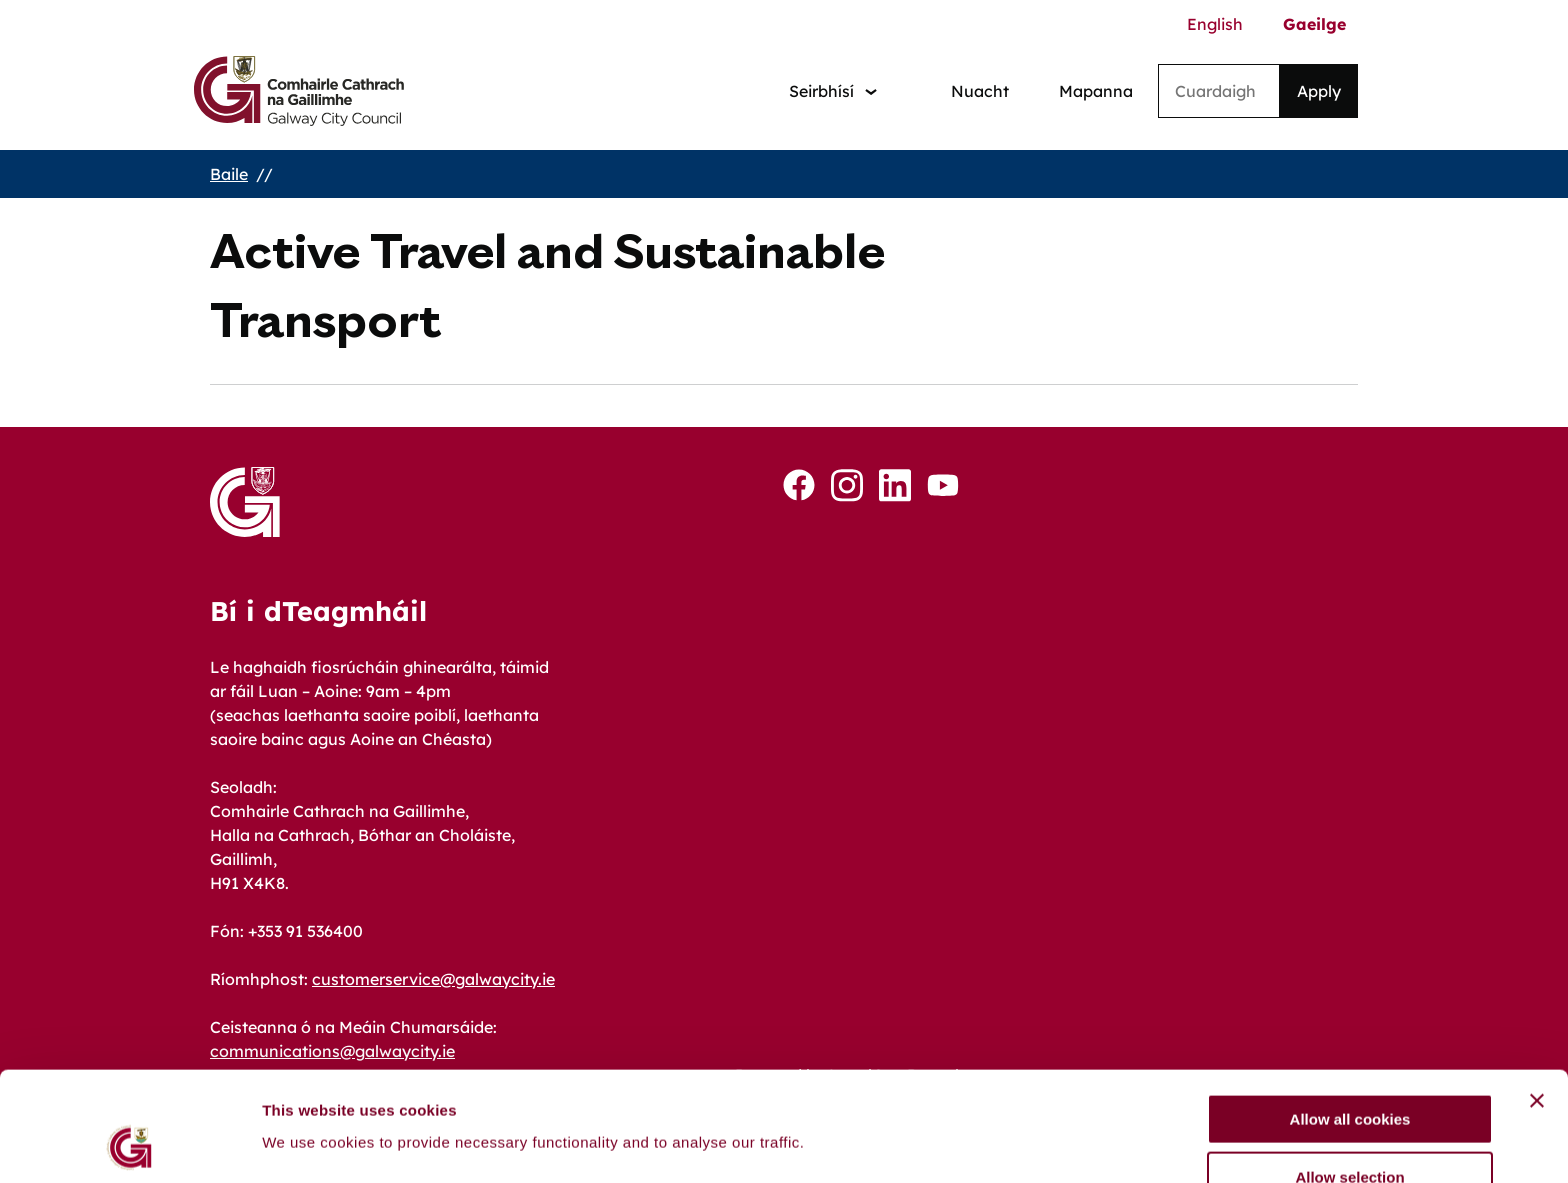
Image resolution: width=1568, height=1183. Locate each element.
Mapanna (1096, 91)
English (1215, 24)
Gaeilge (1314, 24)
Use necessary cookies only (1350, 1133)
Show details (1049, 1104)
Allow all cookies (1350, 1016)
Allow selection (1349, 1075)
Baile (229, 174)
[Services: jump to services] (833, 91)
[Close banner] (1537, 998)
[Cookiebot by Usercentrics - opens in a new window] (129, 1144)
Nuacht (980, 91)
